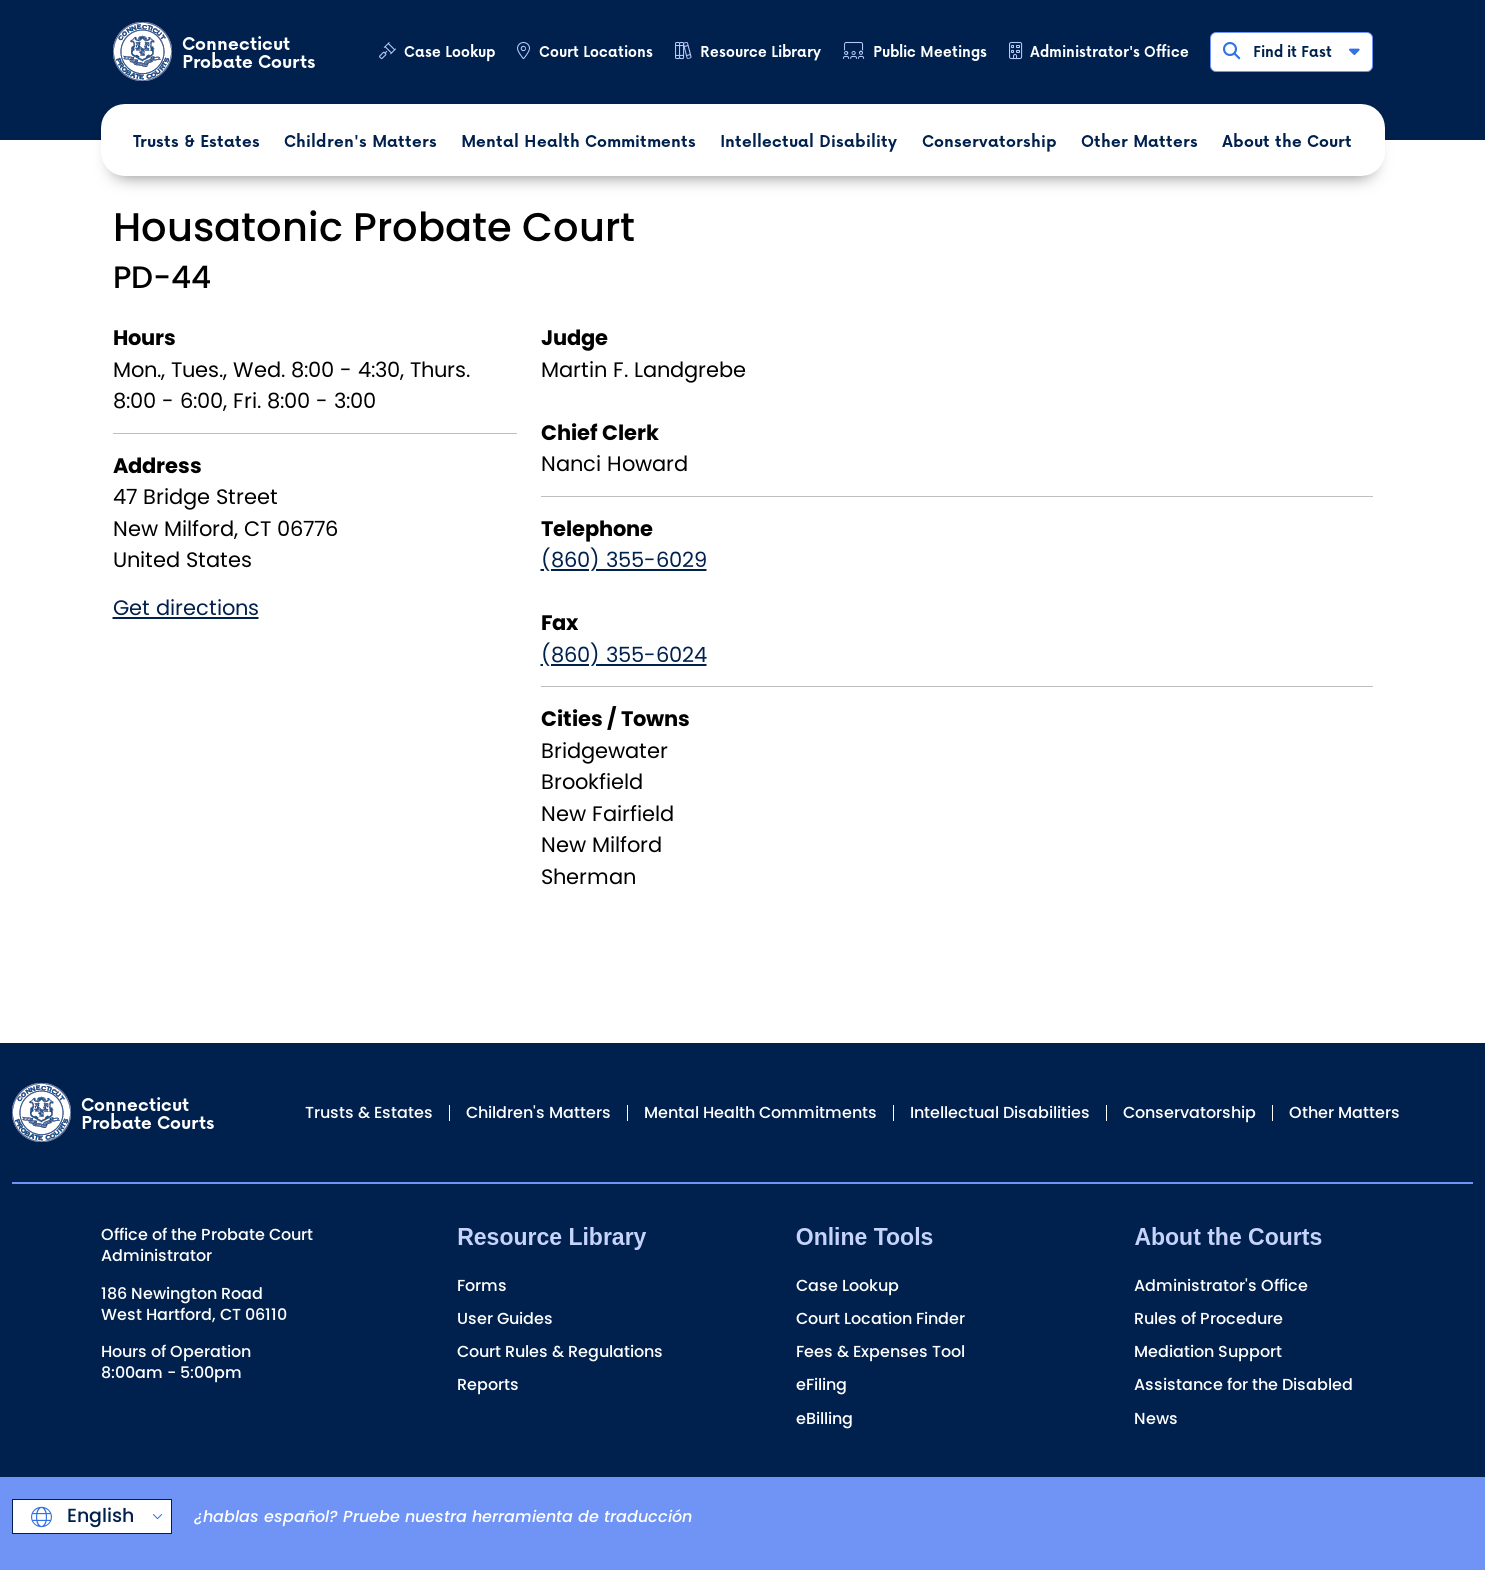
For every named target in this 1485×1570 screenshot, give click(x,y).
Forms (482, 1285)
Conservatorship (1189, 1112)
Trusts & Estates (369, 1112)
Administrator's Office (1109, 51)
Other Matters (1344, 1112)
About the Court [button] (1287, 140)
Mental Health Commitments (760, 1112)
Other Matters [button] (1139, 140)
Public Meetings (930, 51)
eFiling (821, 1384)
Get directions (186, 607)
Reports (488, 1384)
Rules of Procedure (1208, 1318)
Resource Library (760, 51)
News (1156, 1418)
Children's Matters (538, 1112)
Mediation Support (1208, 1351)
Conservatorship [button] (989, 140)
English (98, 1515)
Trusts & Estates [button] (196, 140)
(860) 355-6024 (624, 654)
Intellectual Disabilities (1000, 1112)
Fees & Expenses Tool (880, 1351)
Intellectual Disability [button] (808, 140)
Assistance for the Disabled (1243, 1384)
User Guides (505, 1318)
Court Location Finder (880, 1318)
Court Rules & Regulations (560, 1351)
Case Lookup (449, 51)
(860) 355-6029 (624, 559)
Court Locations (596, 51)
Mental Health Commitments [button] (578, 140)
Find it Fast (1290, 51)
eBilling (824, 1418)
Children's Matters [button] (360, 140)
